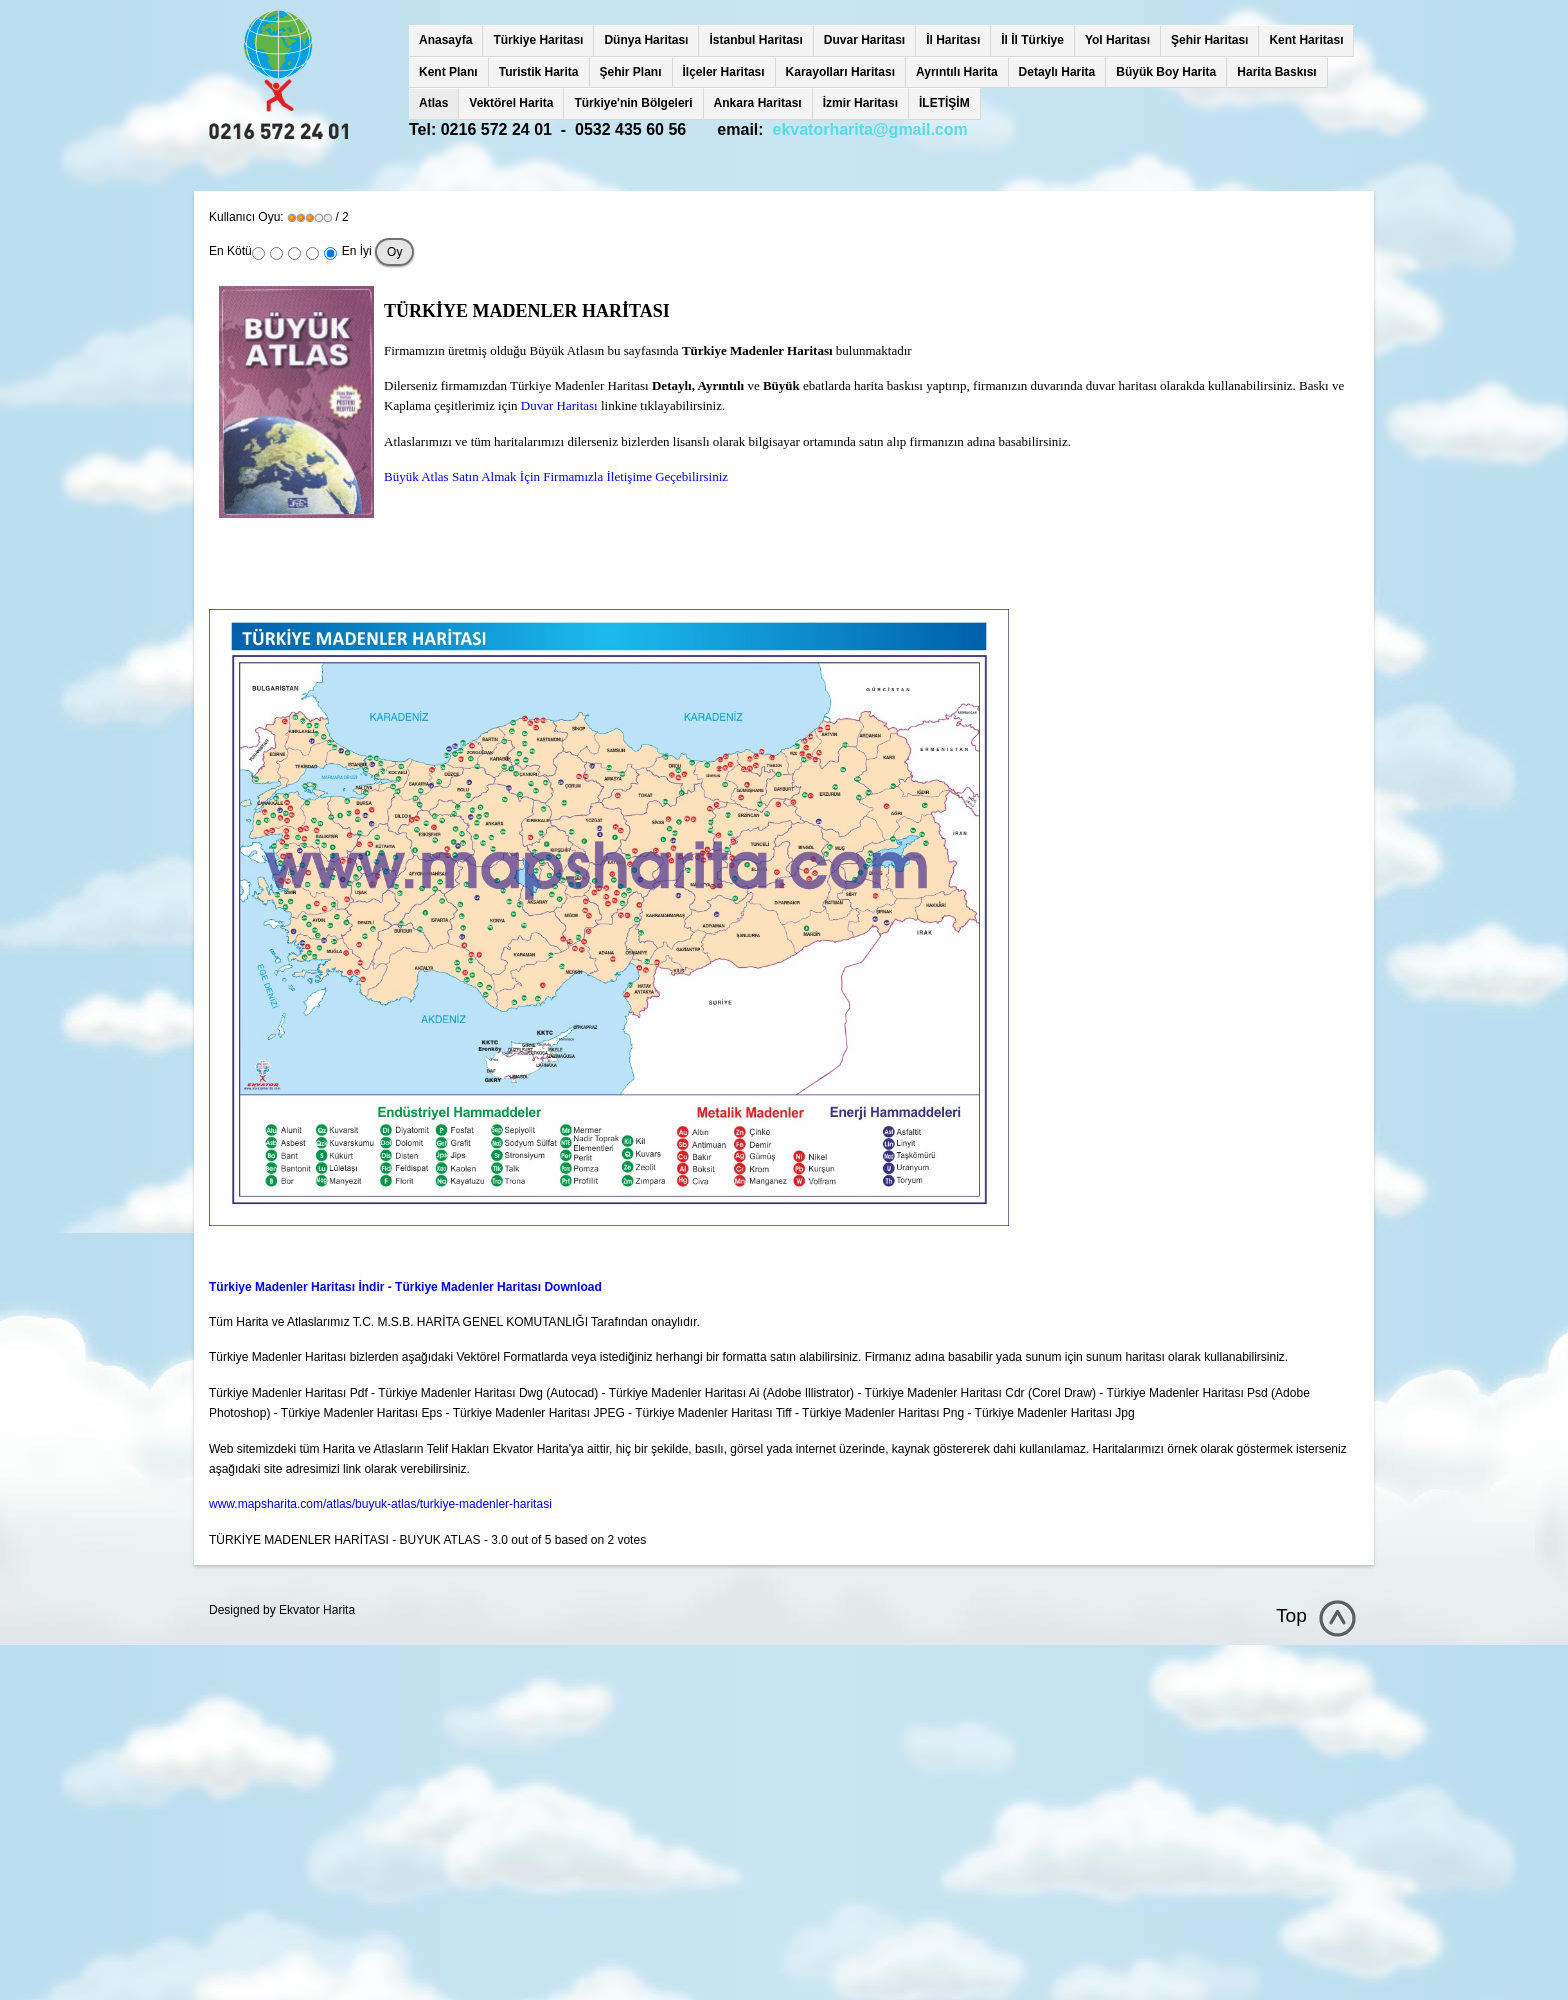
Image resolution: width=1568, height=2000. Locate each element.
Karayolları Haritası (840, 72)
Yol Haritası (1117, 40)
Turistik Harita (539, 72)
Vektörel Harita (511, 103)
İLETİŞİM (944, 103)
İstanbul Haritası (755, 40)
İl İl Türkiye (1032, 40)
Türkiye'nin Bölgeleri (633, 103)
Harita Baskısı (1276, 72)
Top (1291, 1615)
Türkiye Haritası (538, 40)
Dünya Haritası (646, 40)
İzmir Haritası (860, 103)
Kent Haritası (1306, 40)
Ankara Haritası (758, 103)
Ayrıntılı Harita (957, 72)
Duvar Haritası (864, 40)
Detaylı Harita (1057, 72)
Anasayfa (445, 40)
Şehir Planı (631, 72)
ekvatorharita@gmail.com (870, 129)
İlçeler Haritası (724, 72)
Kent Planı (448, 72)
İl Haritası (953, 40)
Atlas (433, 103)
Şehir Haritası (1209, 40)
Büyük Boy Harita (1166, 72)
